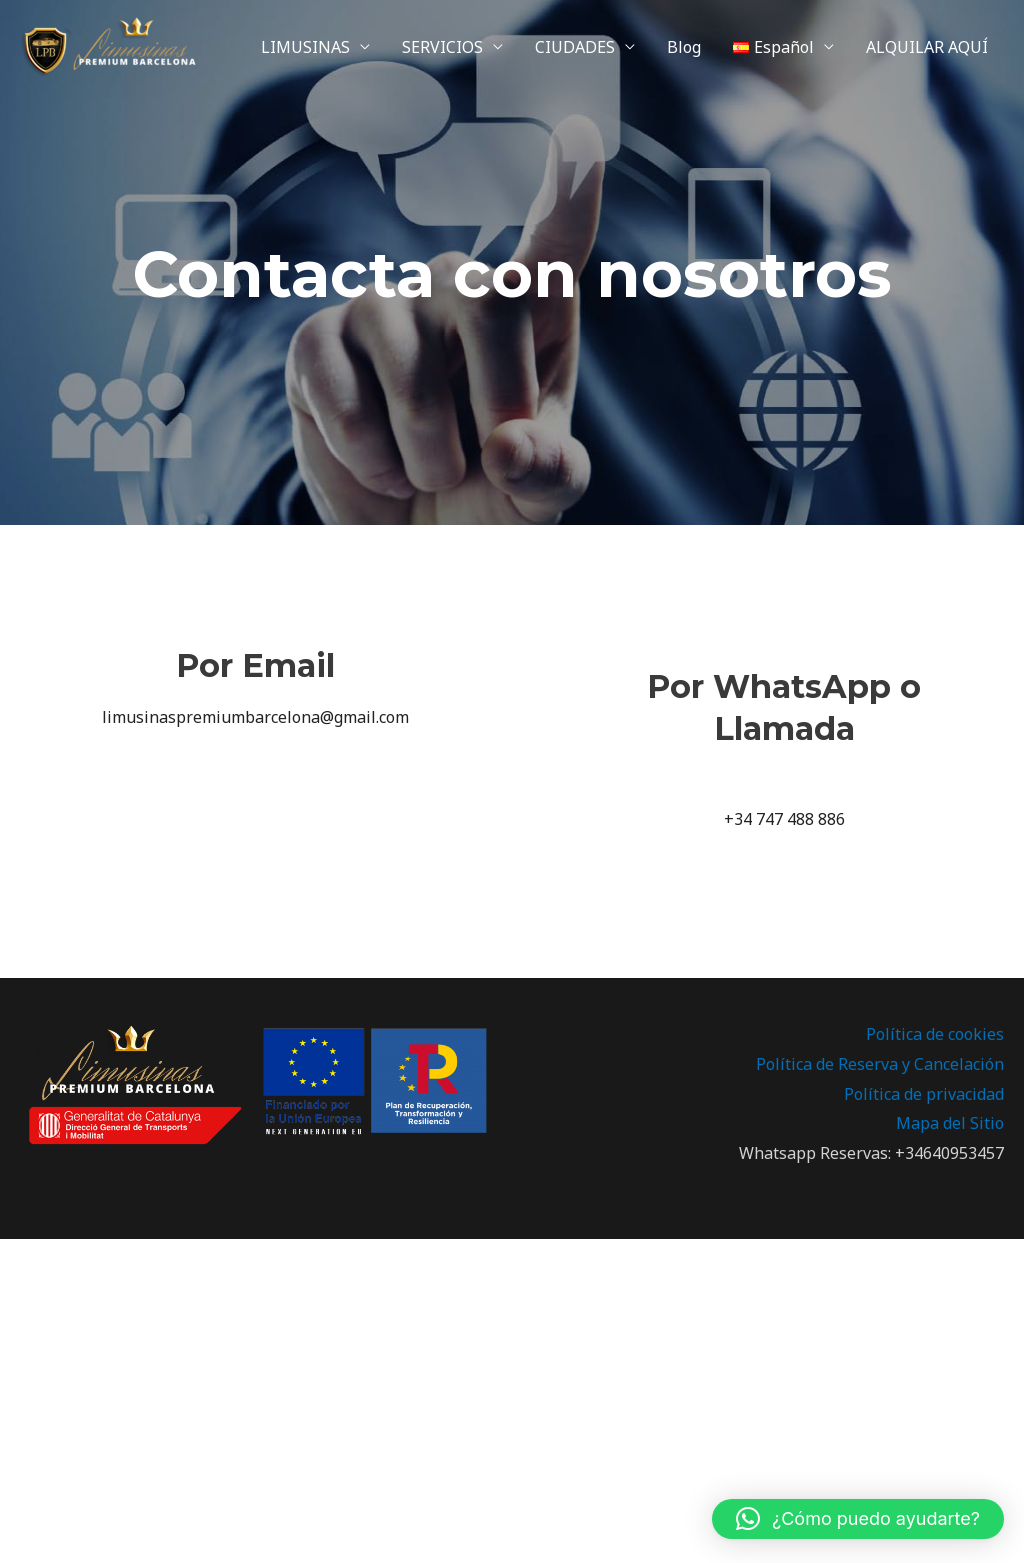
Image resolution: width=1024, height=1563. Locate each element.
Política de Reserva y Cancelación (880, 1064)
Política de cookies (935, 1034)
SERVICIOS (442, 47)
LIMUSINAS (305, 47)
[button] (858, 1519)
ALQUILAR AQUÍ (927, 47)
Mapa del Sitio (950, 1123)
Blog (684, 47)
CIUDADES (575, 47)
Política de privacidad (924, 1094)
